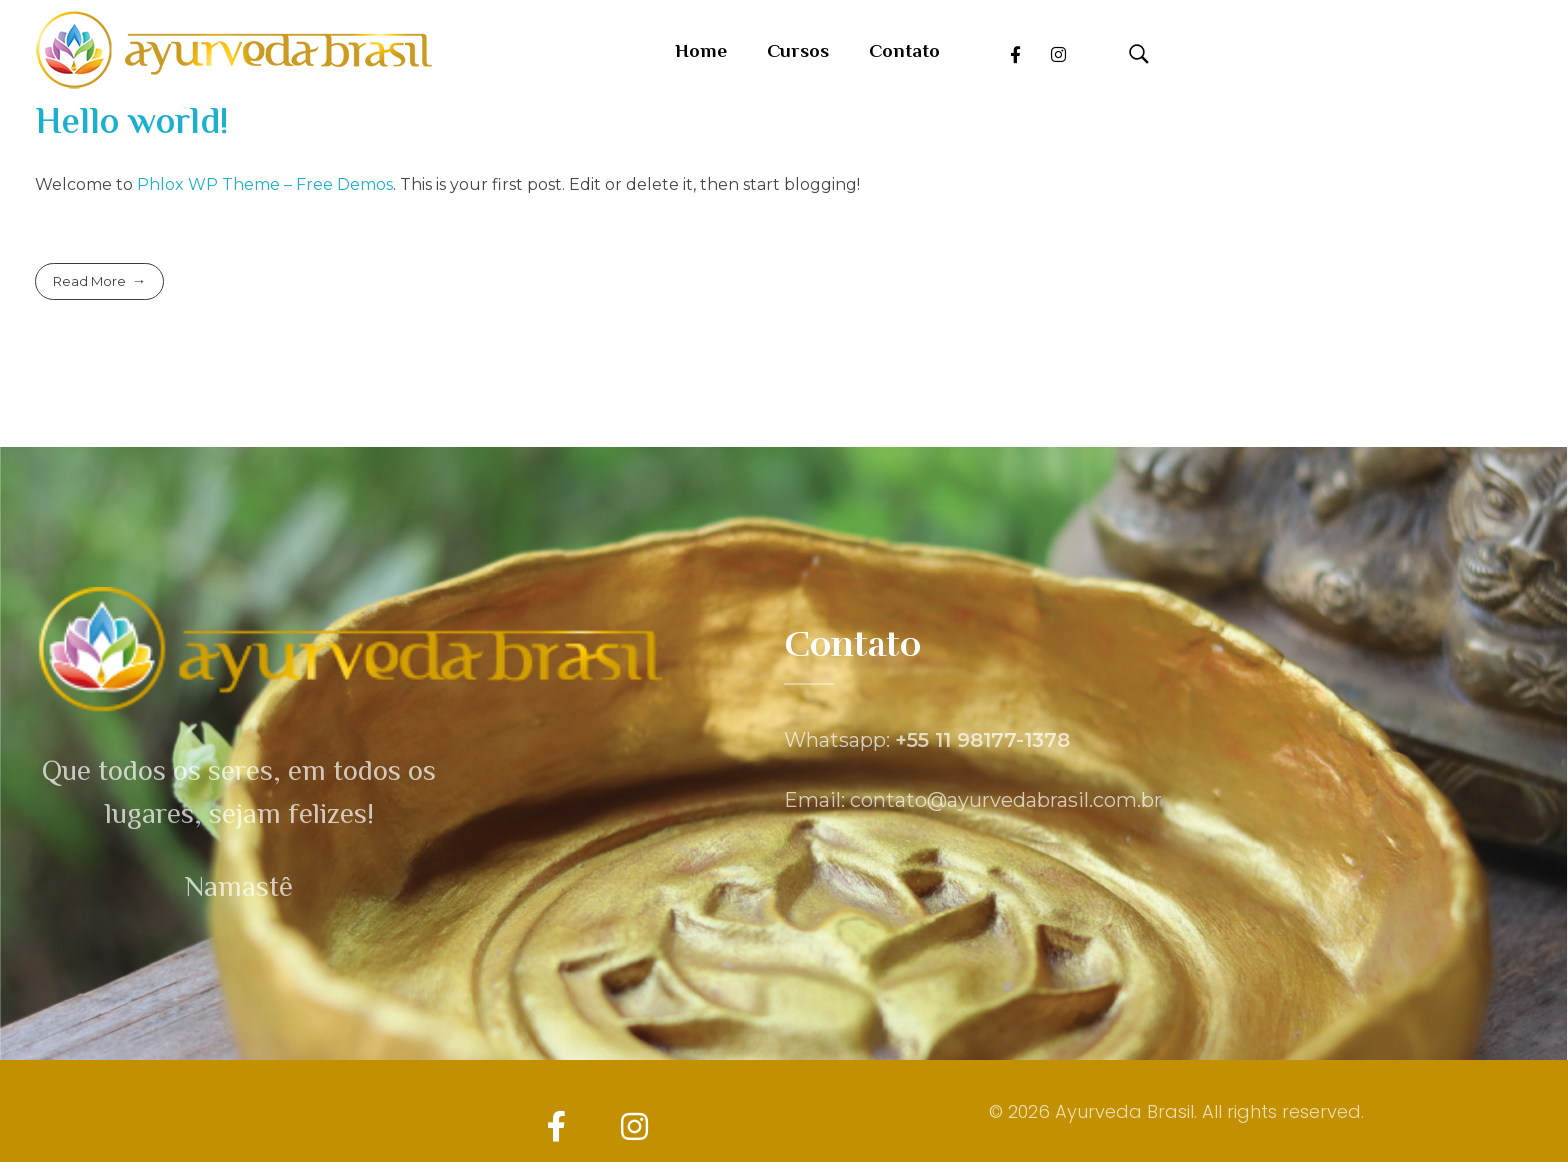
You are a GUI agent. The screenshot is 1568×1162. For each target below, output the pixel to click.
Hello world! (132, 124)
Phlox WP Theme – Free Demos (265, 184)
